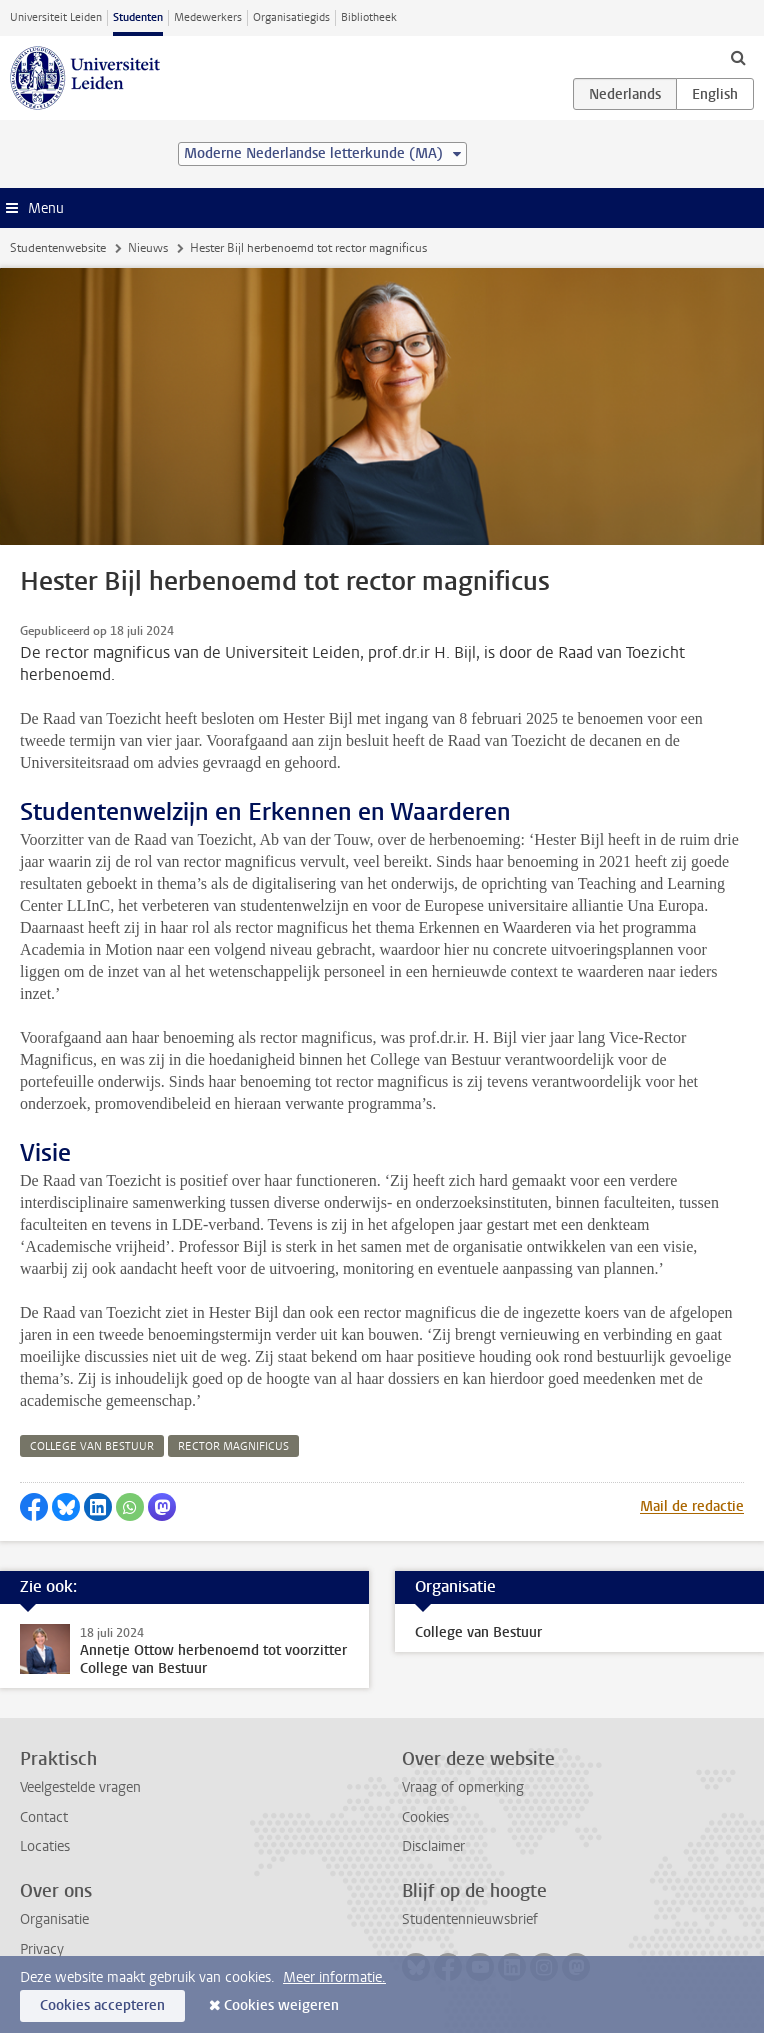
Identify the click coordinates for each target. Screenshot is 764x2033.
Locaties (45, 1846)
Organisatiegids (291, 17)
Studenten (138, 17)
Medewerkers (208, 17)
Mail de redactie (692, 1506)
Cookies (425, 1817)
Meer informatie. (334, 1977)
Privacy (42, 1949)
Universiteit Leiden (56, 17)
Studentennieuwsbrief (470, 1919)
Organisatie (54, 1919)
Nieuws (148, 248)
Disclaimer (433, 1846)
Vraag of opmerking (463, 1787)
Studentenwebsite (58, 248)
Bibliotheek (369, 17)
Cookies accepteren (102, 2005)
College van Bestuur (478, 1632)
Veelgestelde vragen (80, 1787)
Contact (44, 1817)
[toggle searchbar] (738, 57)
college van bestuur (92, 1446)
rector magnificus (233, 1446)
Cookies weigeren (281, 2005)
